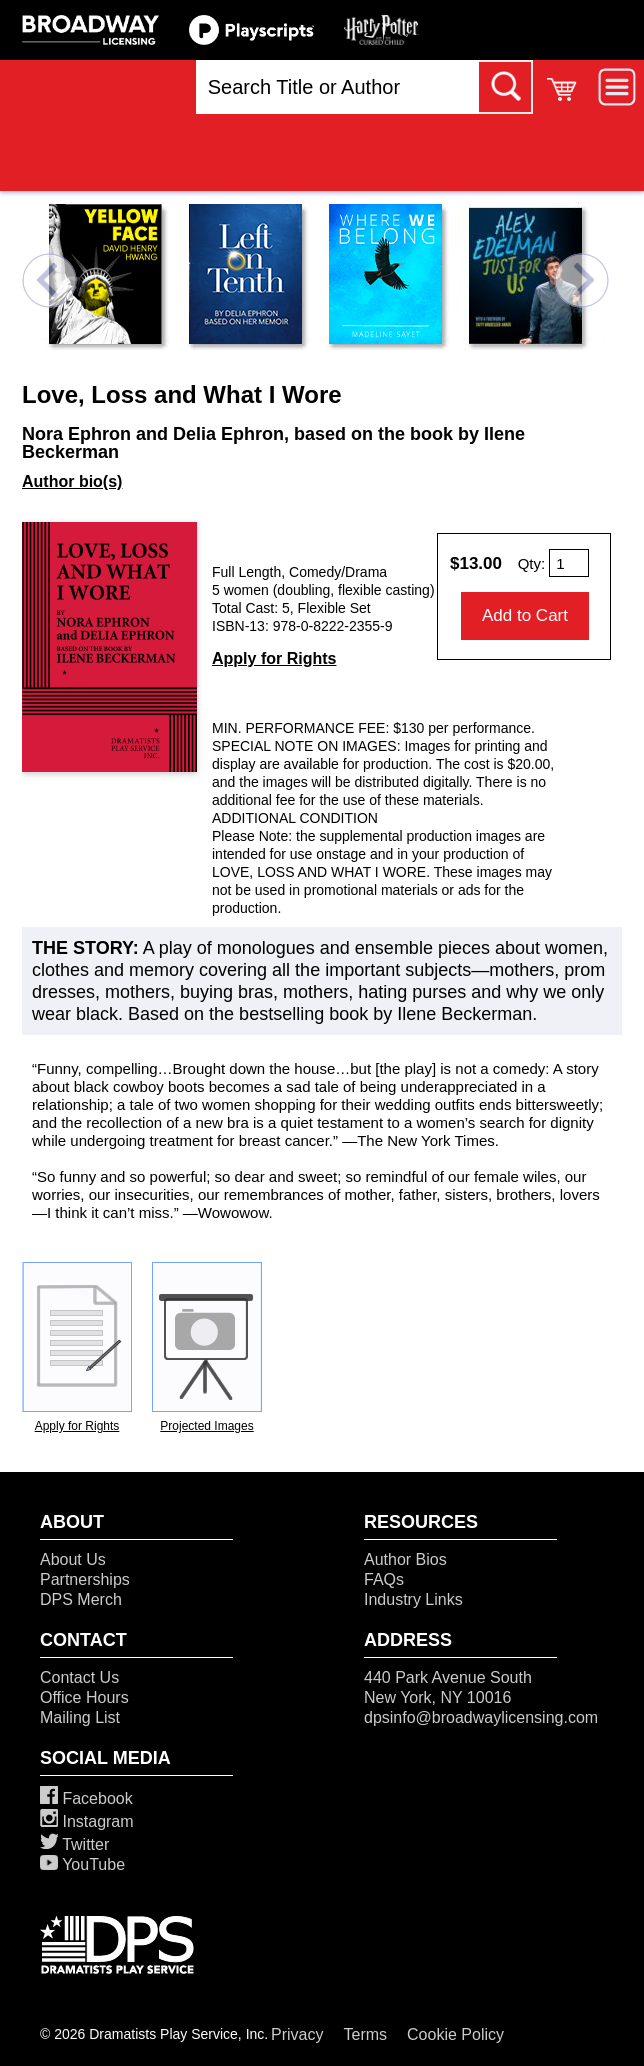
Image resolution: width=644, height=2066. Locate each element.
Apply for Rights (274, 658)
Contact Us (79, 1677)
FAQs (384, 1579)
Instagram (87, 1821)
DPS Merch (81, 1599)
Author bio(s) (72, 481)
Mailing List (80, 1717)
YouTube (82, 1864)
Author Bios (405, 1559)
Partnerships (85, 1579)
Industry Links (413, 1599)
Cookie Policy (455, 2034)
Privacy (297, 2034)
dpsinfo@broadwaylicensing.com (481, 1717)
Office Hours (84, 1697)
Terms (366, 2034)
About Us (73, 1559)
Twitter (74, 1844)
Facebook (86, 1798)
